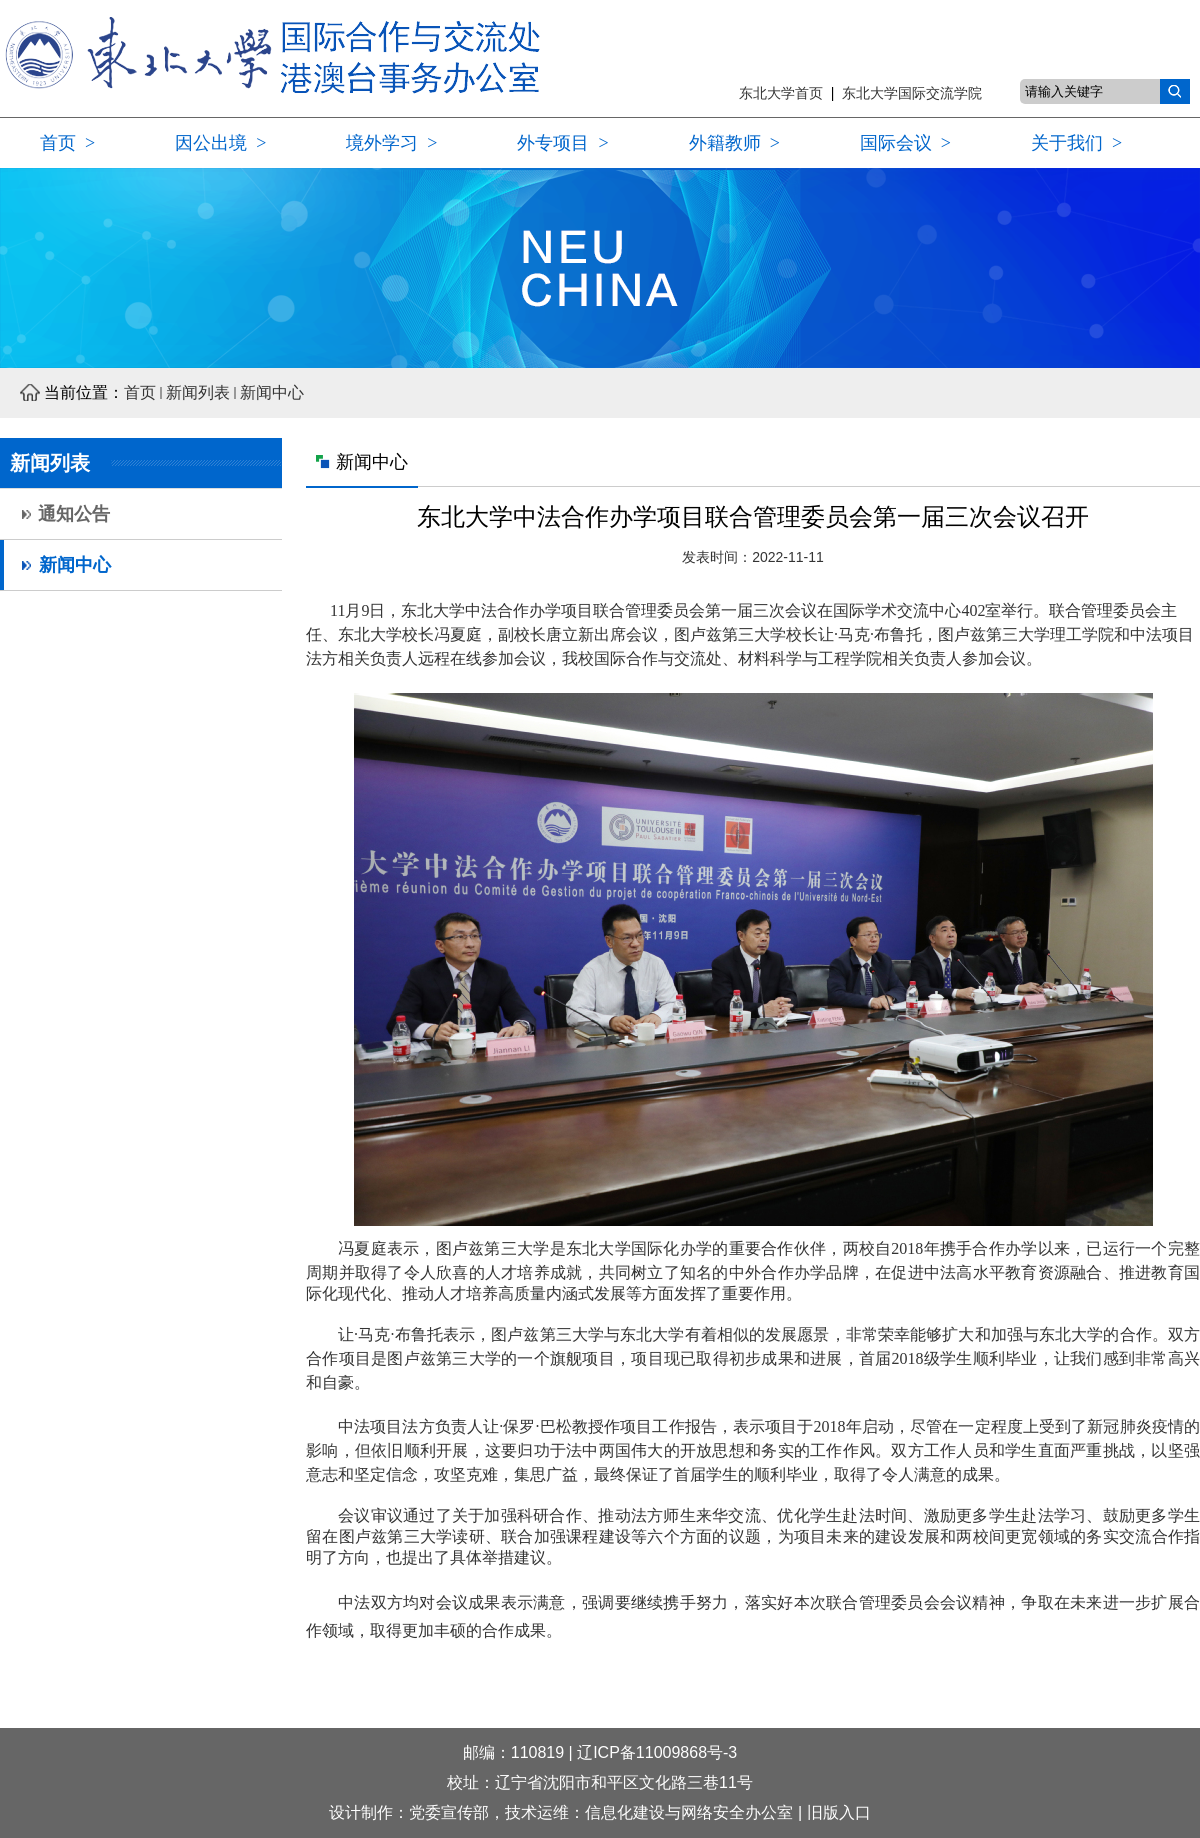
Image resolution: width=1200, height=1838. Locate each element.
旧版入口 (839, 1812)
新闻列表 (198, 392)
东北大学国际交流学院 (912, 93)
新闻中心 (272, 392)
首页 (140, 392)
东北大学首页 (785, 93)
